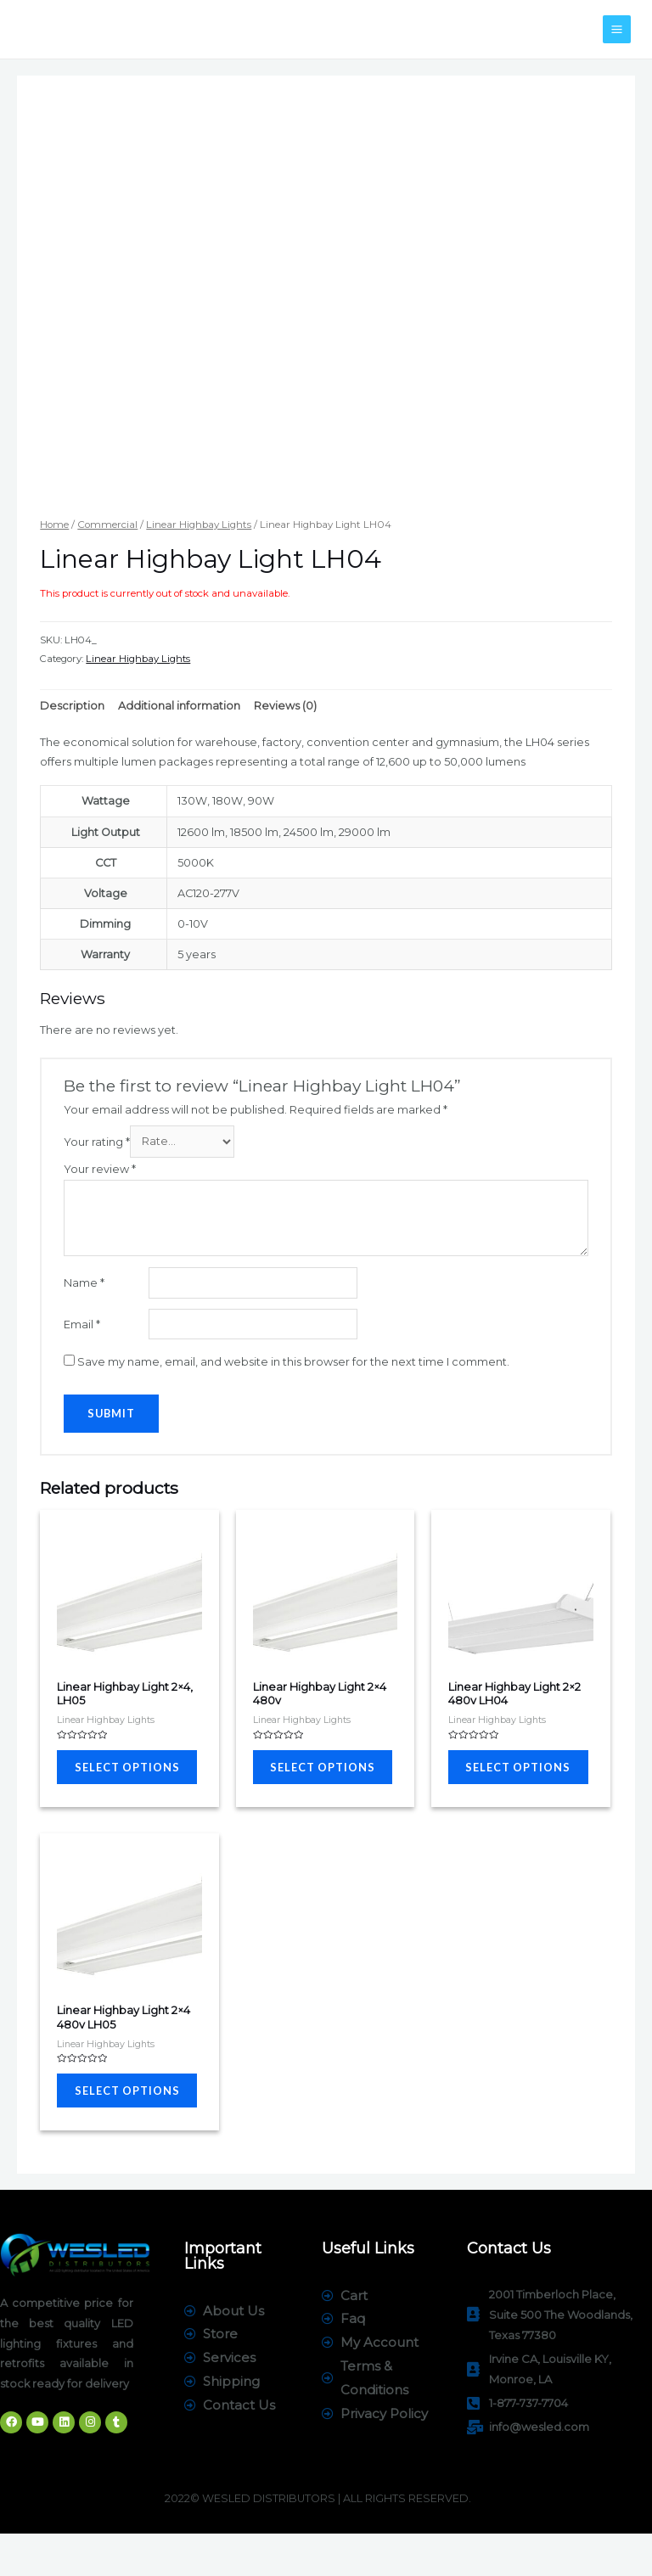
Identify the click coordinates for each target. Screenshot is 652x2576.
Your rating (97, 1141)
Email (82, 1324)
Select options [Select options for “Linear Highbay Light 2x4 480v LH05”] (109, 2122)
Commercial (107, 524)
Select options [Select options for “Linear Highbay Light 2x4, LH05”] (109, 1778)
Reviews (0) (285, 705)
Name (84, 1283)
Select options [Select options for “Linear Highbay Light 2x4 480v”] (305, 1778)
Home (54, 524)
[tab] (72, 705)
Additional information (179, 705)
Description (72, 705)
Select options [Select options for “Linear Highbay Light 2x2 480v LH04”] (501, 1778)
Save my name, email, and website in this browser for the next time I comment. (293, 1361)
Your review (100, 1169)
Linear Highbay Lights (198, 524)
